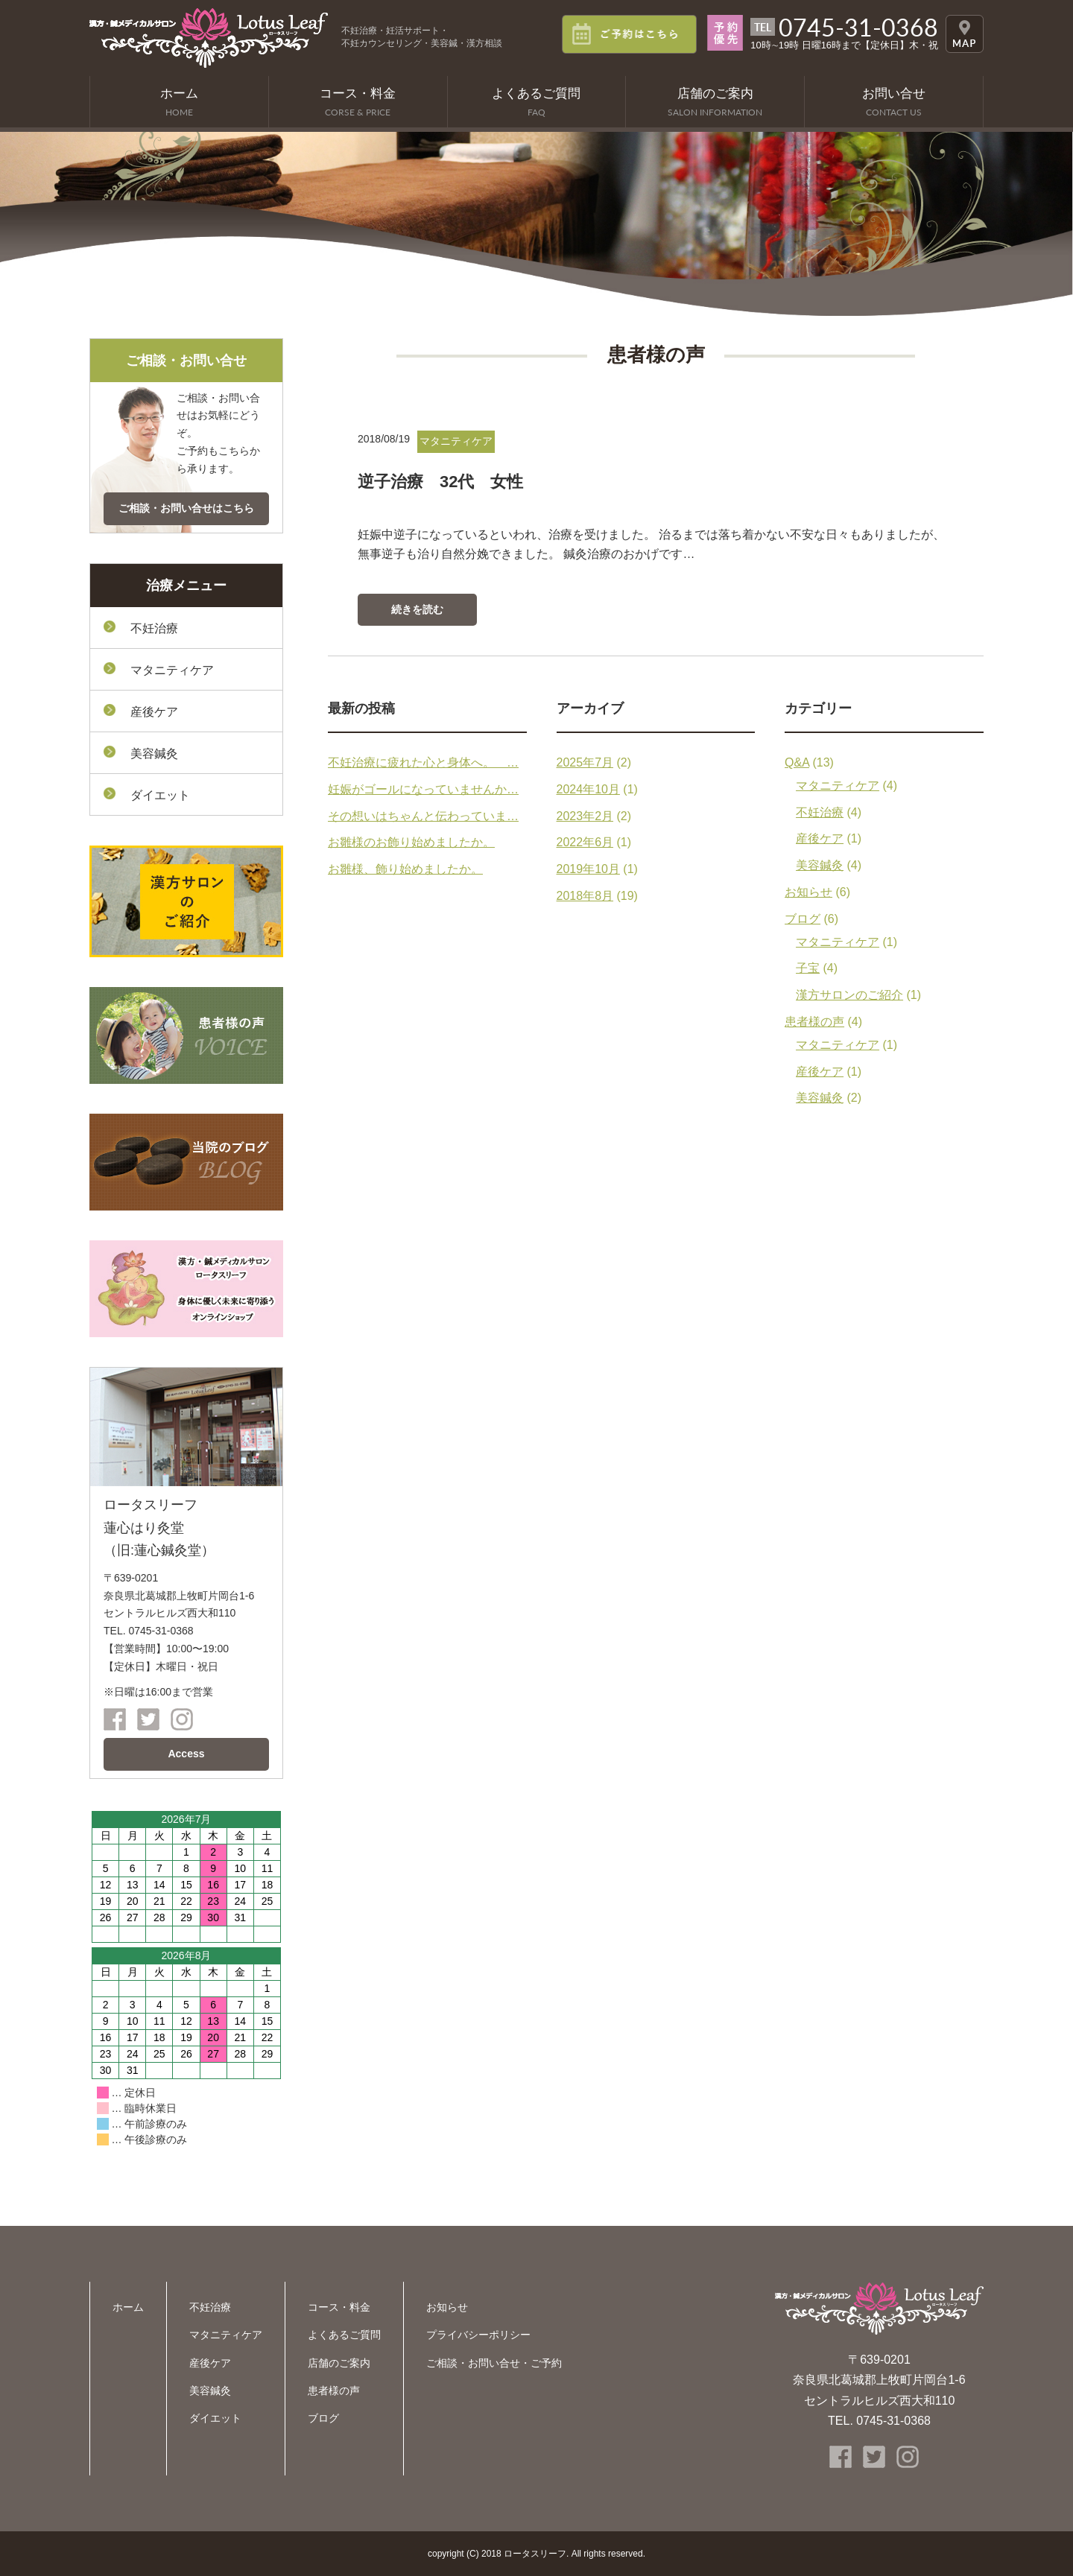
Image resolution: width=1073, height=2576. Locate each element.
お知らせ (808, 892)
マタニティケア (837, 785)
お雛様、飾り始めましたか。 (405, 869)
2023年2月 (585, 816)
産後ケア (819, 838)
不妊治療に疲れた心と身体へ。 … (423, 762)
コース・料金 (339, 2307)
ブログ (802, 919)
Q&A (797, 762)
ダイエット (160, 795)
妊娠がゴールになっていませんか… (423, 789)
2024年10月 (588, 789)
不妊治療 (819, 812)
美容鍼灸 (819, 865)
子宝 (808, 968)
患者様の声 (814, 1021)
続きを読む (417, 609)
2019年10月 (588, 869)
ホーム (128, 2307)
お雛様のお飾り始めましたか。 (411, 842)
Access (186, 1754)
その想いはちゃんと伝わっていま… (423, 816)
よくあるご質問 (344, 2335)
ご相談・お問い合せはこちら (186, 508)
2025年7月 (585, 762)
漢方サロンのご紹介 (849, 995)
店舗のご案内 (339, 2363)
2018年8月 (585, 895)
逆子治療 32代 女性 (440, 481)
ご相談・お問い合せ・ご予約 (494, 2363)
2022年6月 (585, 842)
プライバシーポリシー (478, 2335)
